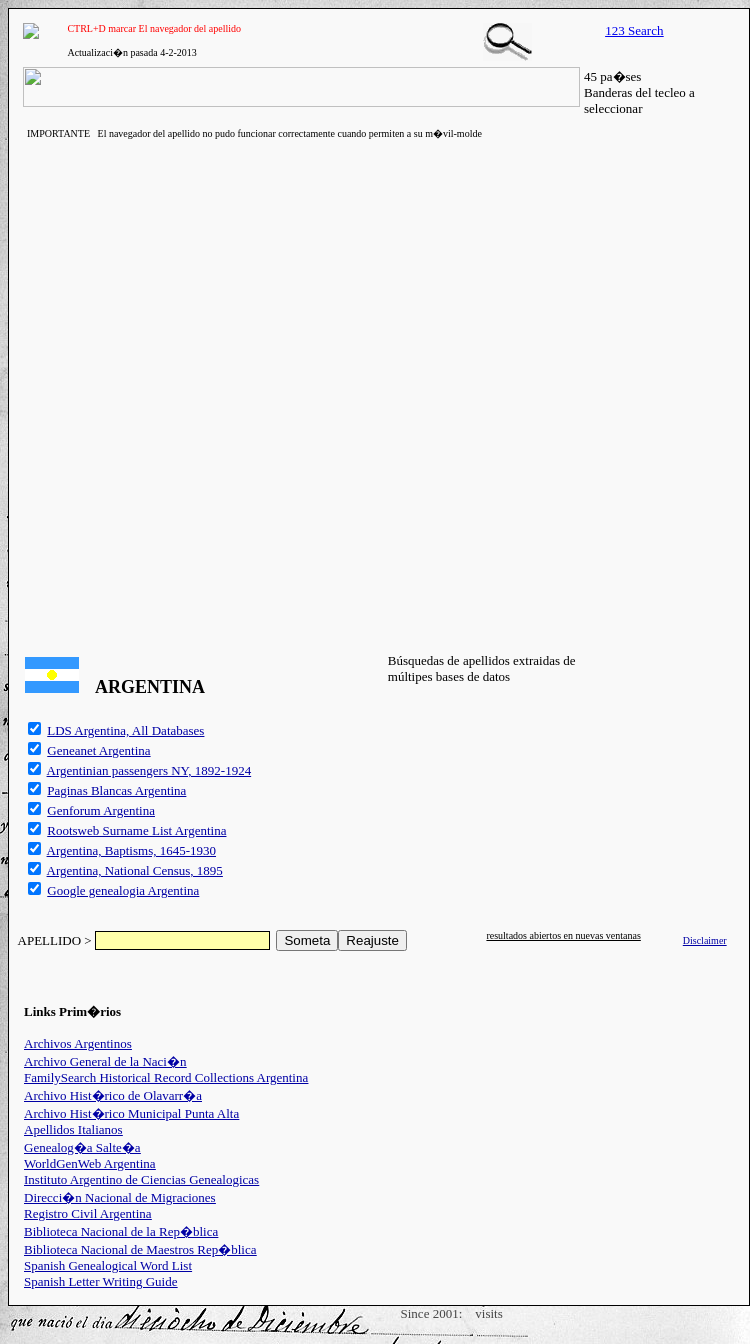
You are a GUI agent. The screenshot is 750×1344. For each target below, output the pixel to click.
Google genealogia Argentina (123, 890)
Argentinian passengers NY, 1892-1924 (149, 770)
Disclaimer (705, 940)
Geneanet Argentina (98, 750)
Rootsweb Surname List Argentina (136, 830)
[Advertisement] (233, 393)
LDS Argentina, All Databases (125, 730)
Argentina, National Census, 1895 (135, 870)
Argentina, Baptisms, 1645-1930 (131, 850)
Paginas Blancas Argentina (116, 790)
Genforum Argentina (101, 810)
